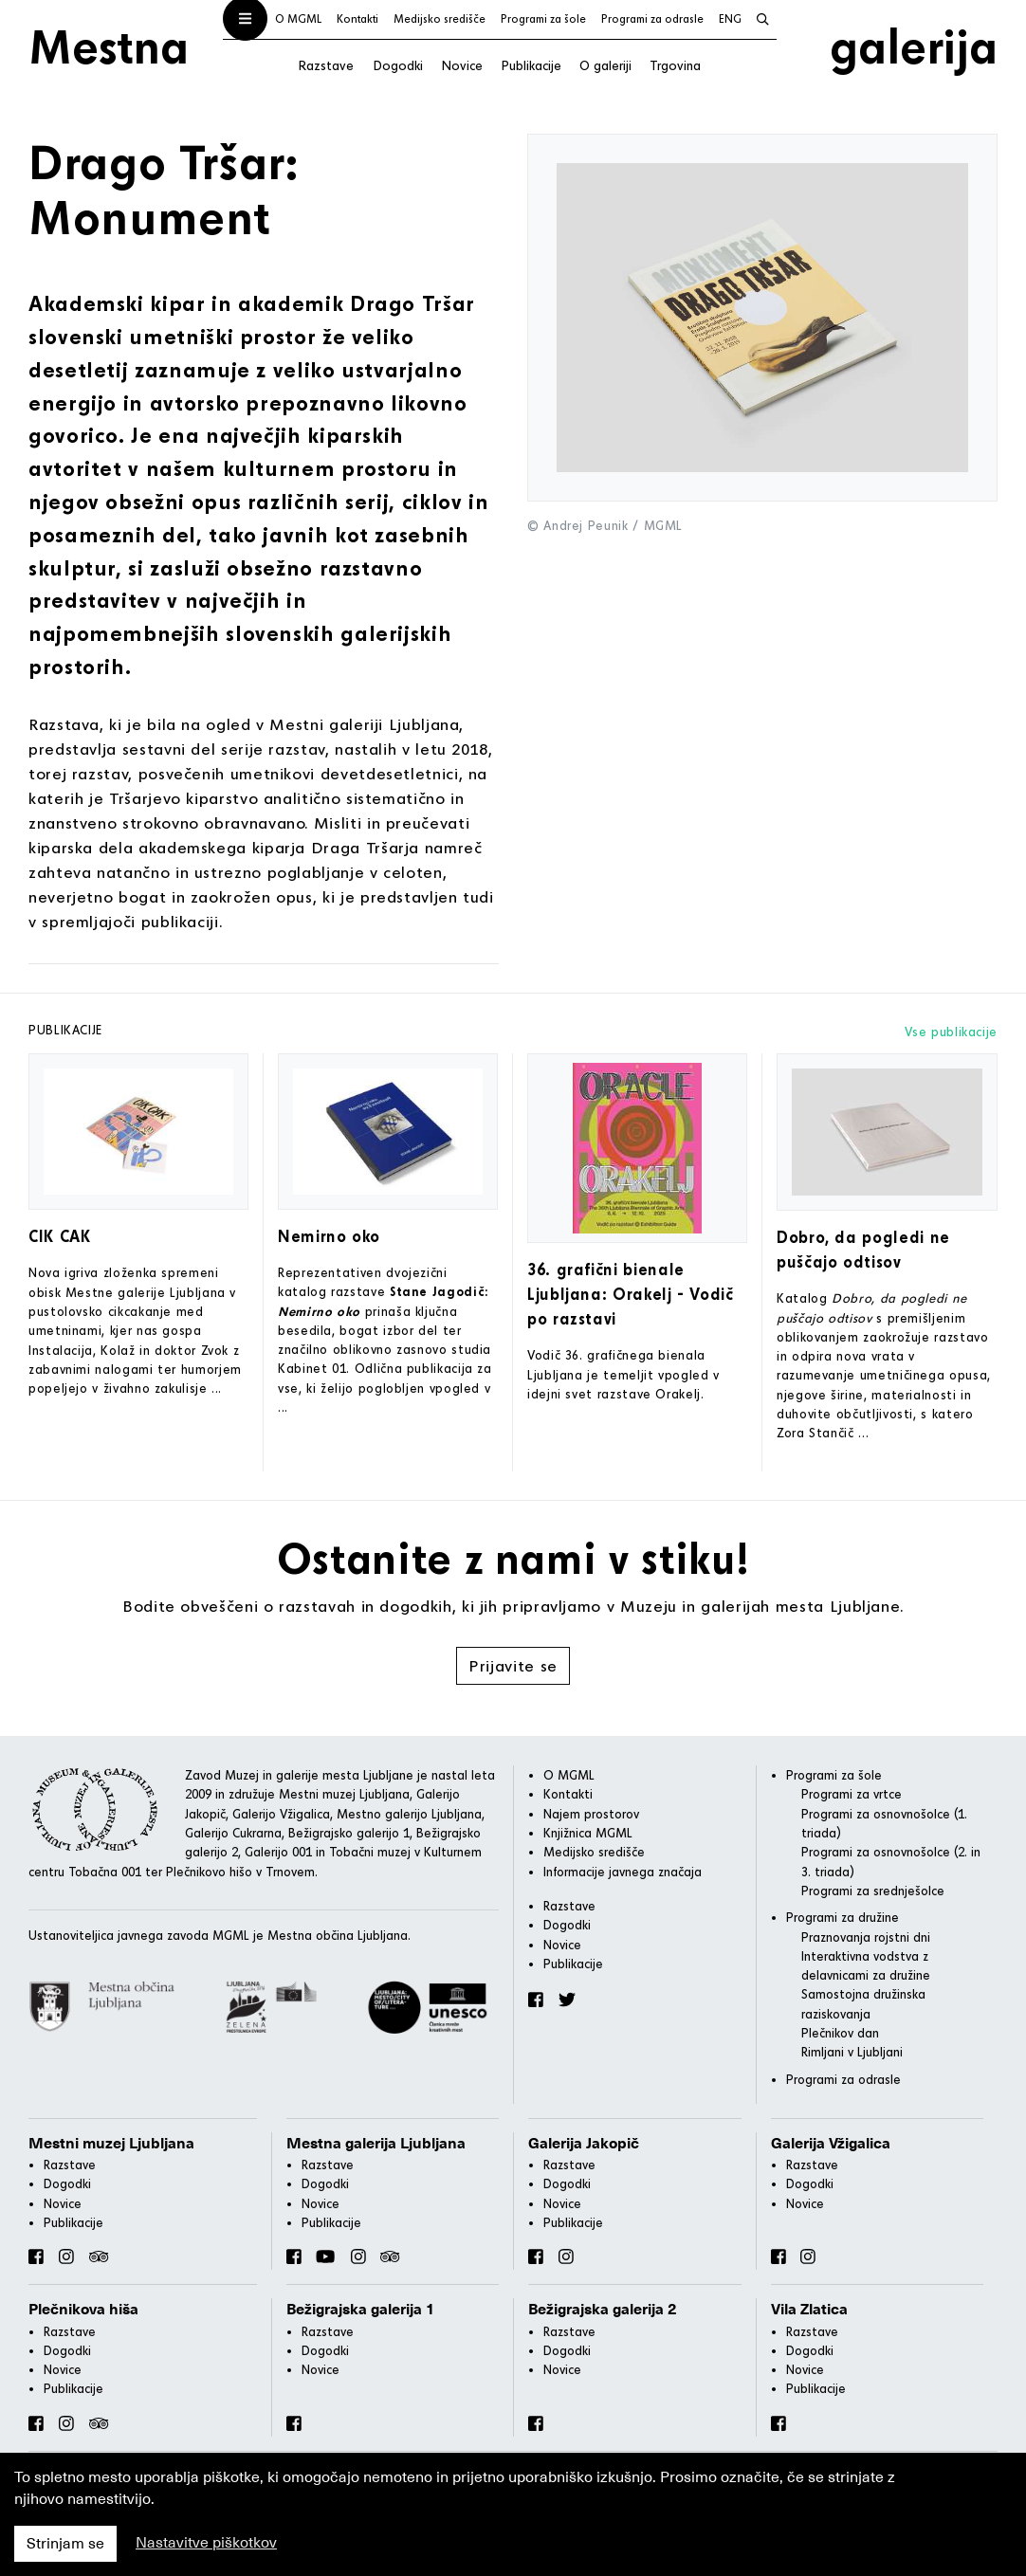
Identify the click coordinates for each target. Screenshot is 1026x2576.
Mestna (108, 45)
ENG (730, 18)
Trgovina (675, 65)
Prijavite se (513, 1665)
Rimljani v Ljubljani (852, 2051)
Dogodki (398, 65)
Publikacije (531, 65)
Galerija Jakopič (583, 2143)
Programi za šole (543, 18)
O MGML (298, 18)
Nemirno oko (329, 1236)
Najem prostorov (591, 1813)
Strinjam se (65, 2543)
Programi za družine (842, 1917)
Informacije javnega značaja (622, 1871)
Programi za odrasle (652, 18)
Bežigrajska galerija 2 (602, 2309)
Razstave (326, 65)
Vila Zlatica (809, 2309)
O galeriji (605, 65)
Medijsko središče (440, 18)
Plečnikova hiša (83, 2309)
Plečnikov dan (840, 2032)
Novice (462, 65)
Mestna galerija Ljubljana (376, 2143)
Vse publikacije (951, 1031)
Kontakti (357, 18)
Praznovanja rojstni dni (865, 1937)
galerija (914, 45)
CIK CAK (59, 1236)
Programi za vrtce (851, 1793)
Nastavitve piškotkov (206, 2542)
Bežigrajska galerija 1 (360, 2309)
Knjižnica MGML (587, 1832)
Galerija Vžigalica (830, 2143)
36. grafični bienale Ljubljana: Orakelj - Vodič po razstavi (630, 1293)
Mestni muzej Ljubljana (111, 2143)
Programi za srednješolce (872, 1890)
